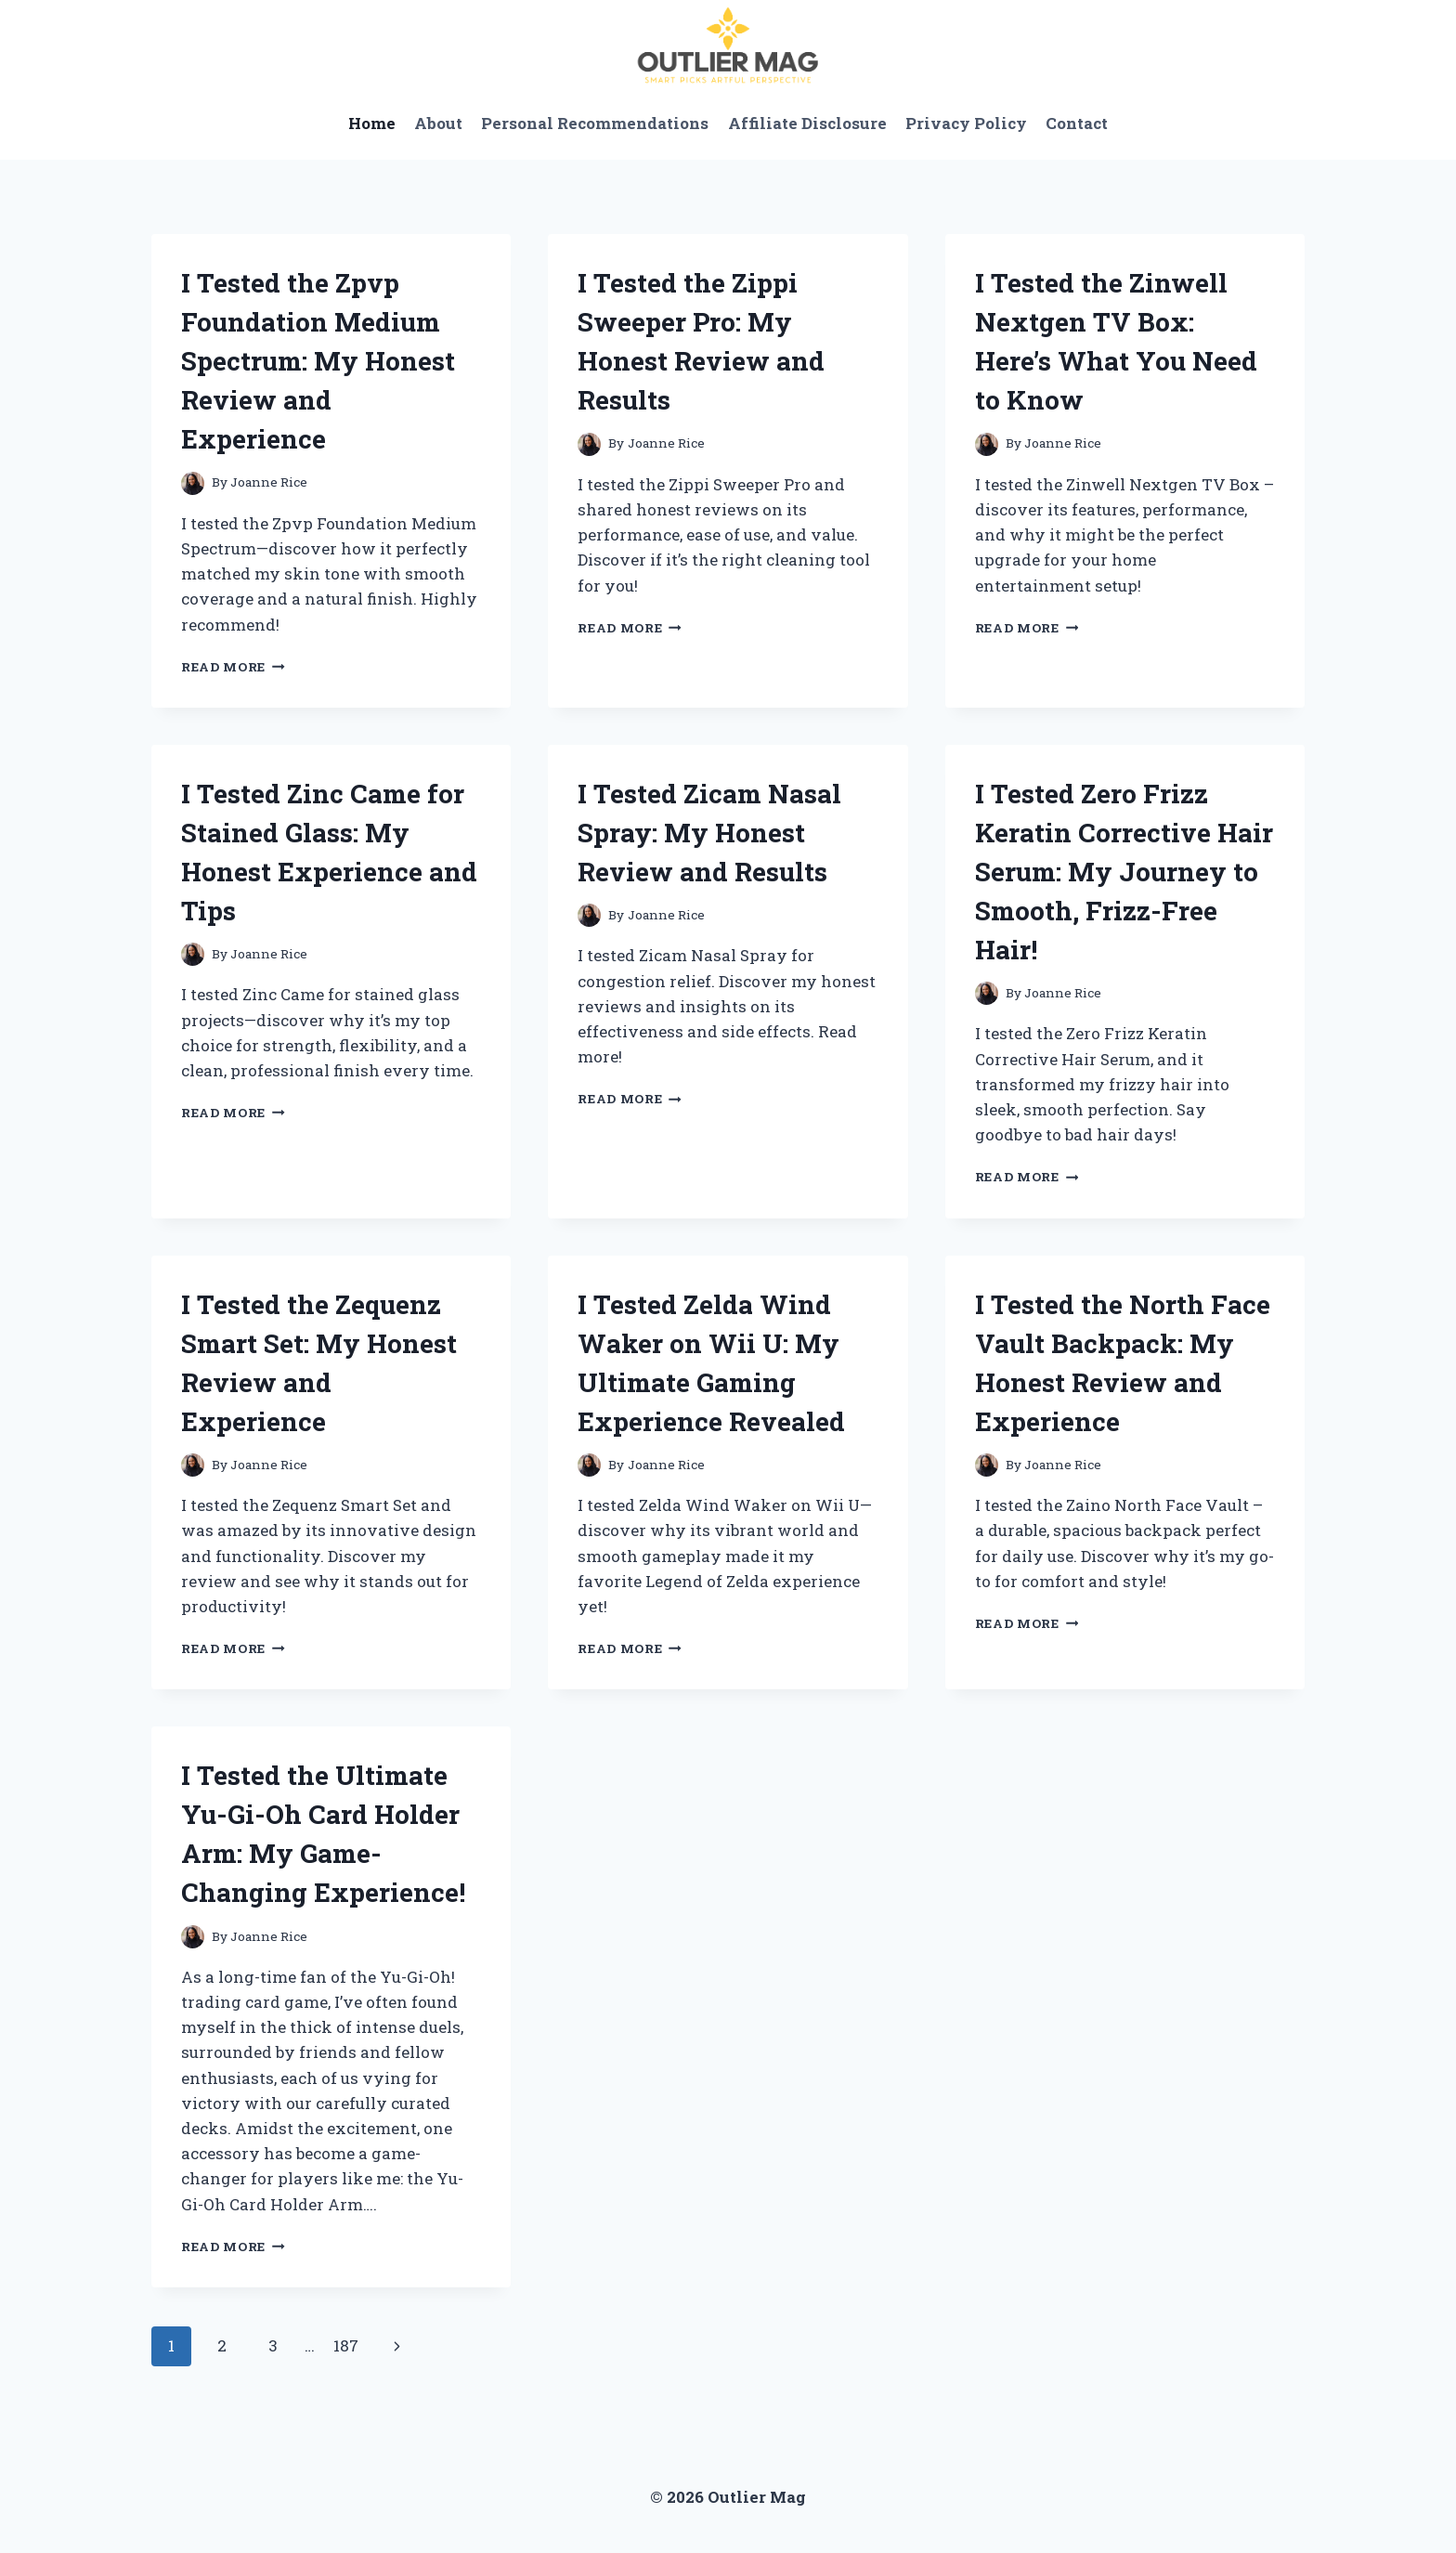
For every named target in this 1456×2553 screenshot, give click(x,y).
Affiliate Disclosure (807, 123)
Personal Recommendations (594, 123)
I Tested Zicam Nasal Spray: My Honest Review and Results (709, 832)
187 (345, 2345)
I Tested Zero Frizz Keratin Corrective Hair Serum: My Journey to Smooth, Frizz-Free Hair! (1124, 871)
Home (372, 123)
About (438, 123)
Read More (233, 666)
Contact (1077, 123)
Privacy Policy (966, 123)
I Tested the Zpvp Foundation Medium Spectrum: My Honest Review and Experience (318, 361)
